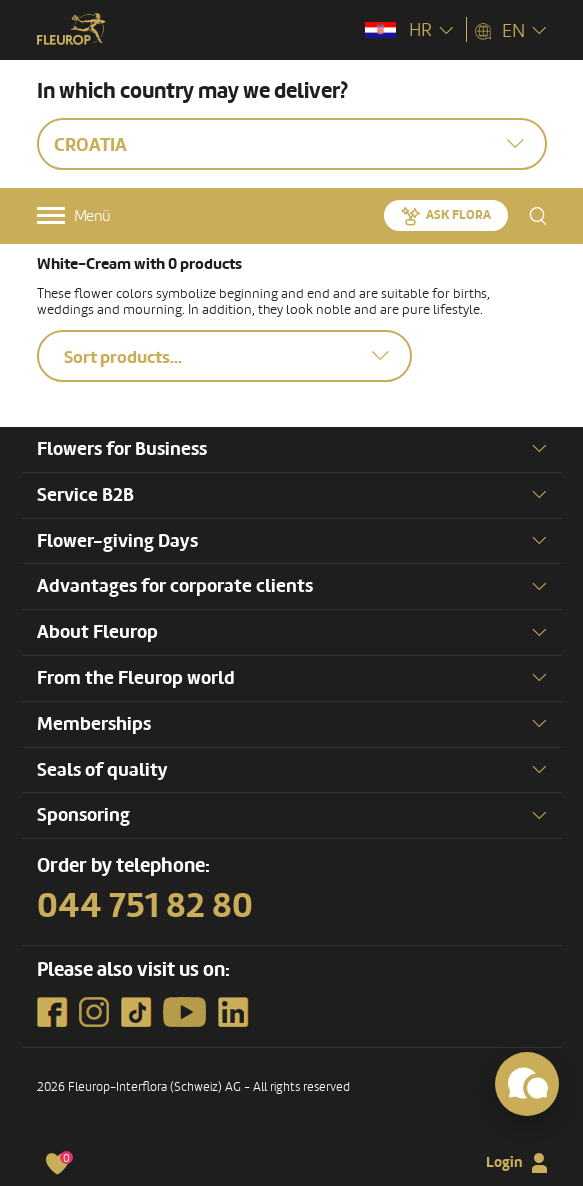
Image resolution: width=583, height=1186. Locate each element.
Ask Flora (458, 215)
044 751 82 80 (145, 906)
